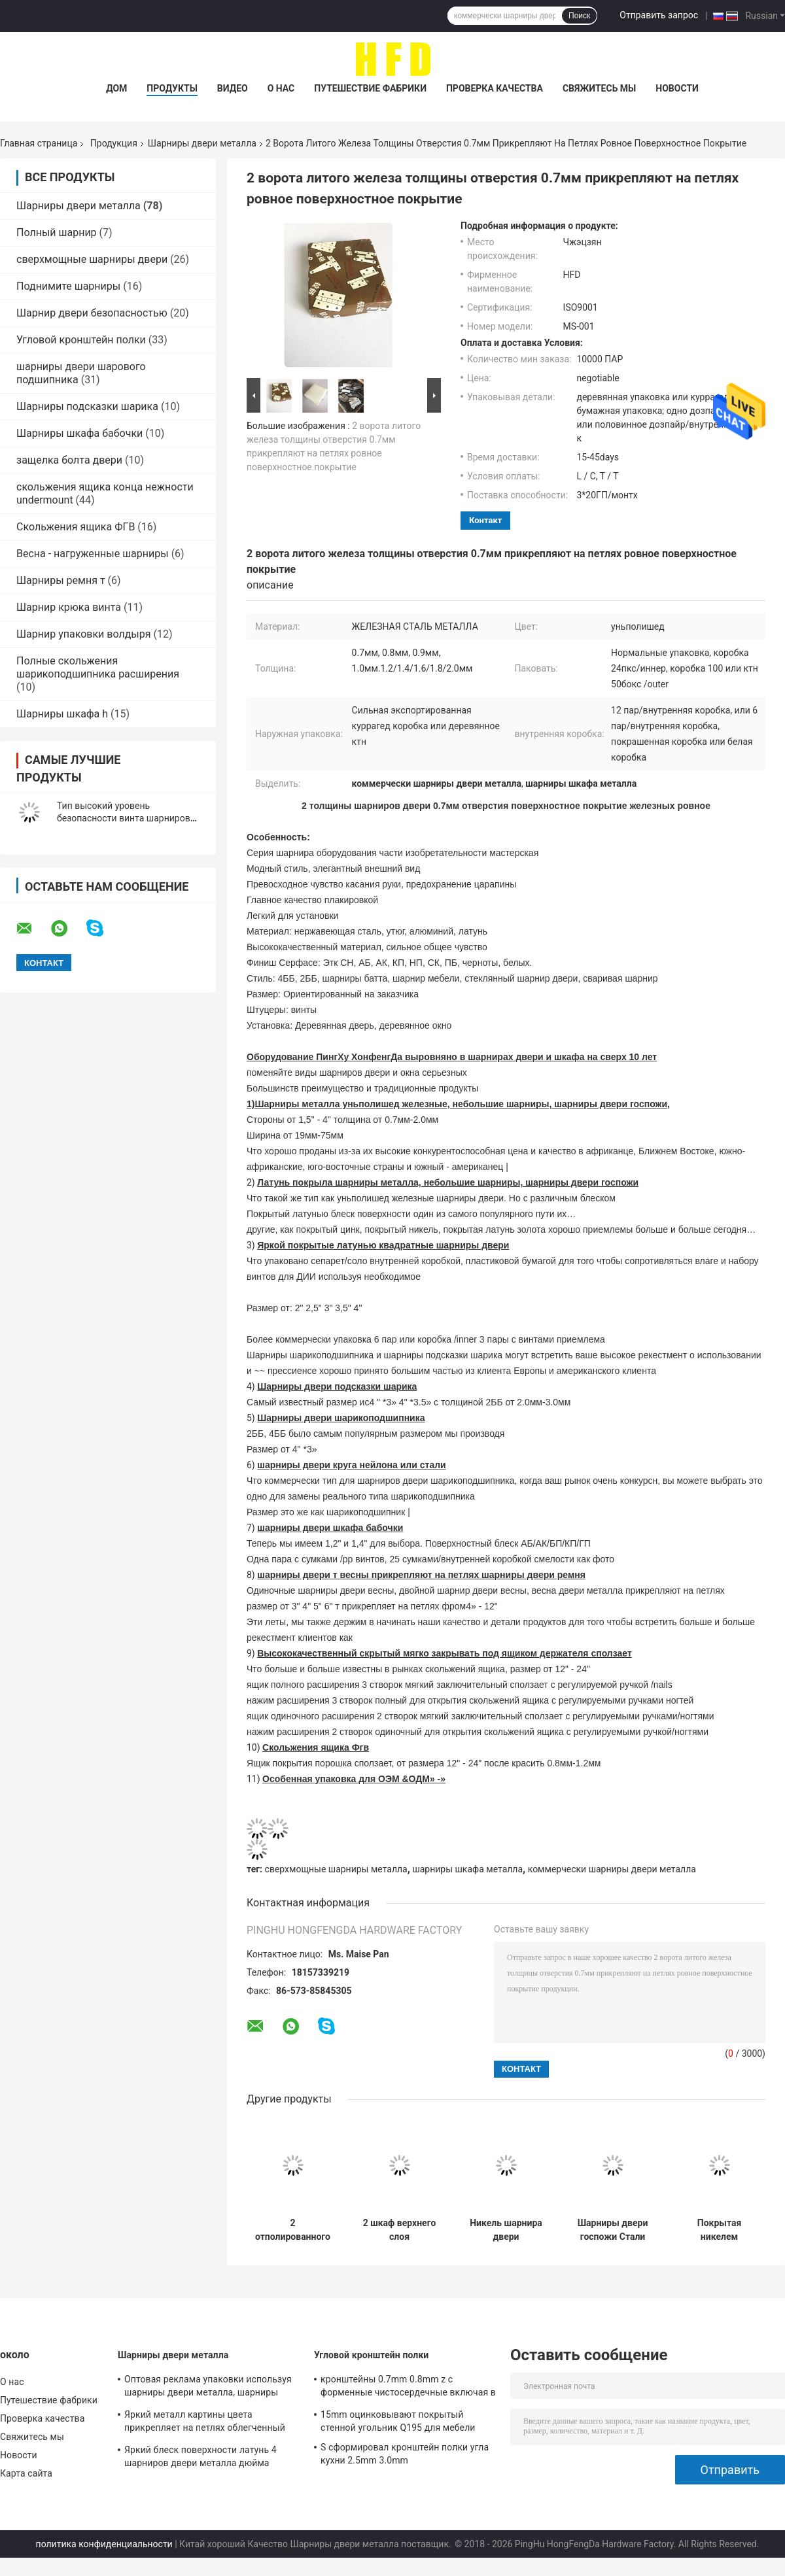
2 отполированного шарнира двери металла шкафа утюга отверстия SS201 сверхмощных (292, 2230)
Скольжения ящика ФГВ (75, 527)
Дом (116, 88)
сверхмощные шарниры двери (91, 259)
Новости (677, 88)
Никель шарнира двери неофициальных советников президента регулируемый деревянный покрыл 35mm (506, 2230)
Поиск (579, 15)
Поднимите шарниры (68, 286)
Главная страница (38, 143)
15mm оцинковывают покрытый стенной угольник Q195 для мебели (398, 2421)
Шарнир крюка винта (68, 607)
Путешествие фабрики (370, 88)
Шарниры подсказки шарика (87, 406)
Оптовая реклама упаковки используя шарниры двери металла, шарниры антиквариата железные (208, 2387)
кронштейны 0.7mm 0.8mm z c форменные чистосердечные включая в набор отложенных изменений (408, 2387)
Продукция (113, 143)
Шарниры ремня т (60, 580)
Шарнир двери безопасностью (91, 313)
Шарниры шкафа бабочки (79, 433)
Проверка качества (494, 88)
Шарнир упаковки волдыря (83, 634)
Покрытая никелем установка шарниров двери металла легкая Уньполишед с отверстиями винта (719, 2230)
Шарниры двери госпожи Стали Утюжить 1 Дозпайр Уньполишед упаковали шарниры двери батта (613, 2230)
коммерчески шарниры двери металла (612, 1869)
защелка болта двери (69, 460)
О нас (281, 88)
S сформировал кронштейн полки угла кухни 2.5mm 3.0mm (405, 2453)
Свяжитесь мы (599, 88)
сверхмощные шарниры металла (336, 1869)
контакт (485, 520)
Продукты (172, 88)
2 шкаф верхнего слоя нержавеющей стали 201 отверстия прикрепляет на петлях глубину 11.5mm (399, 2230)
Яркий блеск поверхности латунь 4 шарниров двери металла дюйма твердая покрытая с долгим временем (208, 2458)
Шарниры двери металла (202, 143)
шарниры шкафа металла (467, 1869)
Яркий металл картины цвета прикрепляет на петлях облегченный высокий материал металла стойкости (208, 2423)
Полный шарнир (56, 232)
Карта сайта (26, 2473)
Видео (232, 88)
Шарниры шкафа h (62, 714)
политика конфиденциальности (104, 2544)
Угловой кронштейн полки (81, 340)
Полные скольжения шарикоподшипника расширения (97, 667)
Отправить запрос (658, 15)
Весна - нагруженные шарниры (92, 553)
